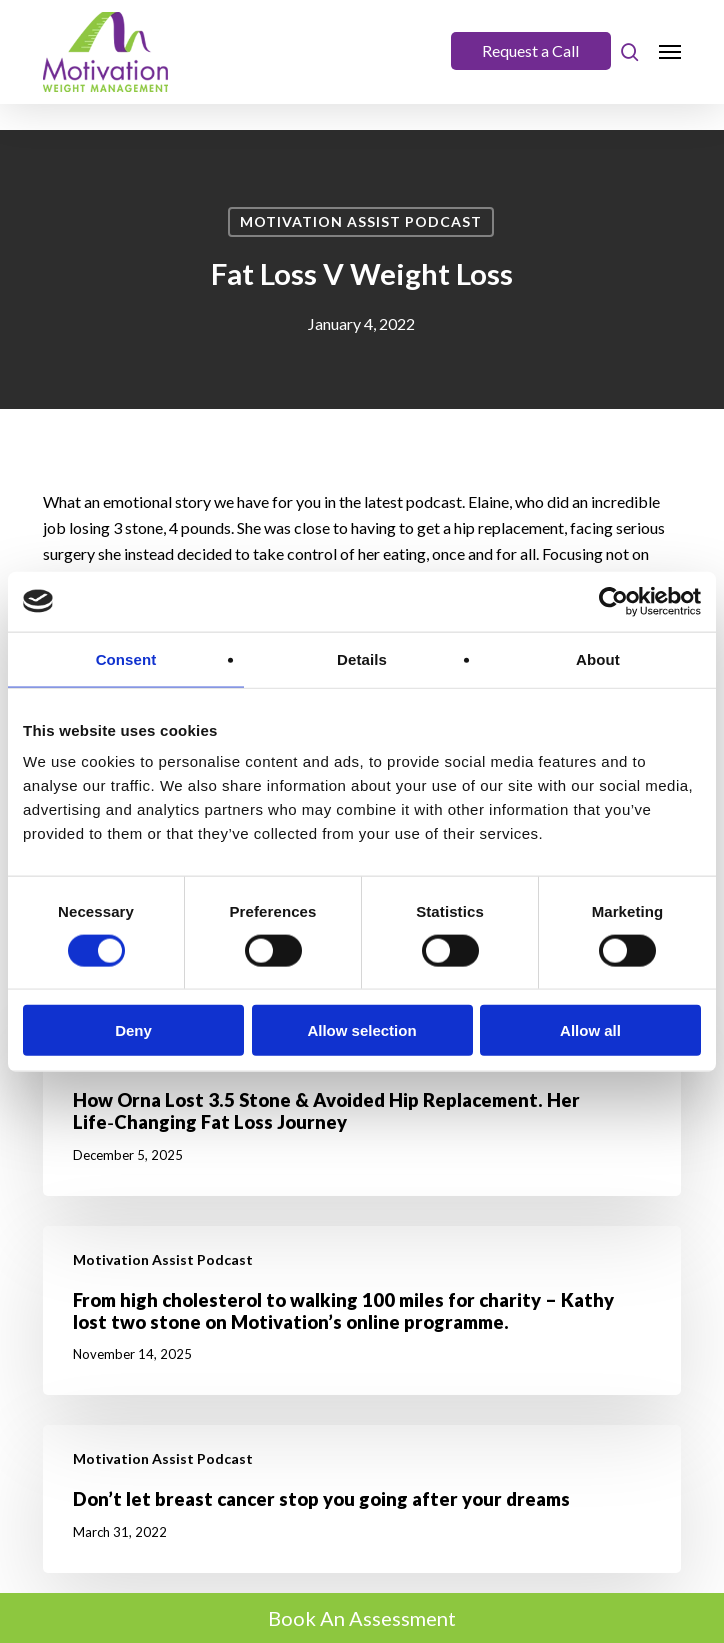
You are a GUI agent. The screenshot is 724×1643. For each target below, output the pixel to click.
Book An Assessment (362, 1618)
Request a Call (530, 50)
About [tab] (598, 658)
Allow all (590, 1030)
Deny (133, 1030)
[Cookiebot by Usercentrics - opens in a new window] (613, 601)
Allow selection (361, 1030)
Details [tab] (362, 658)
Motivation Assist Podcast (361, 221)
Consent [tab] (126, 658)
